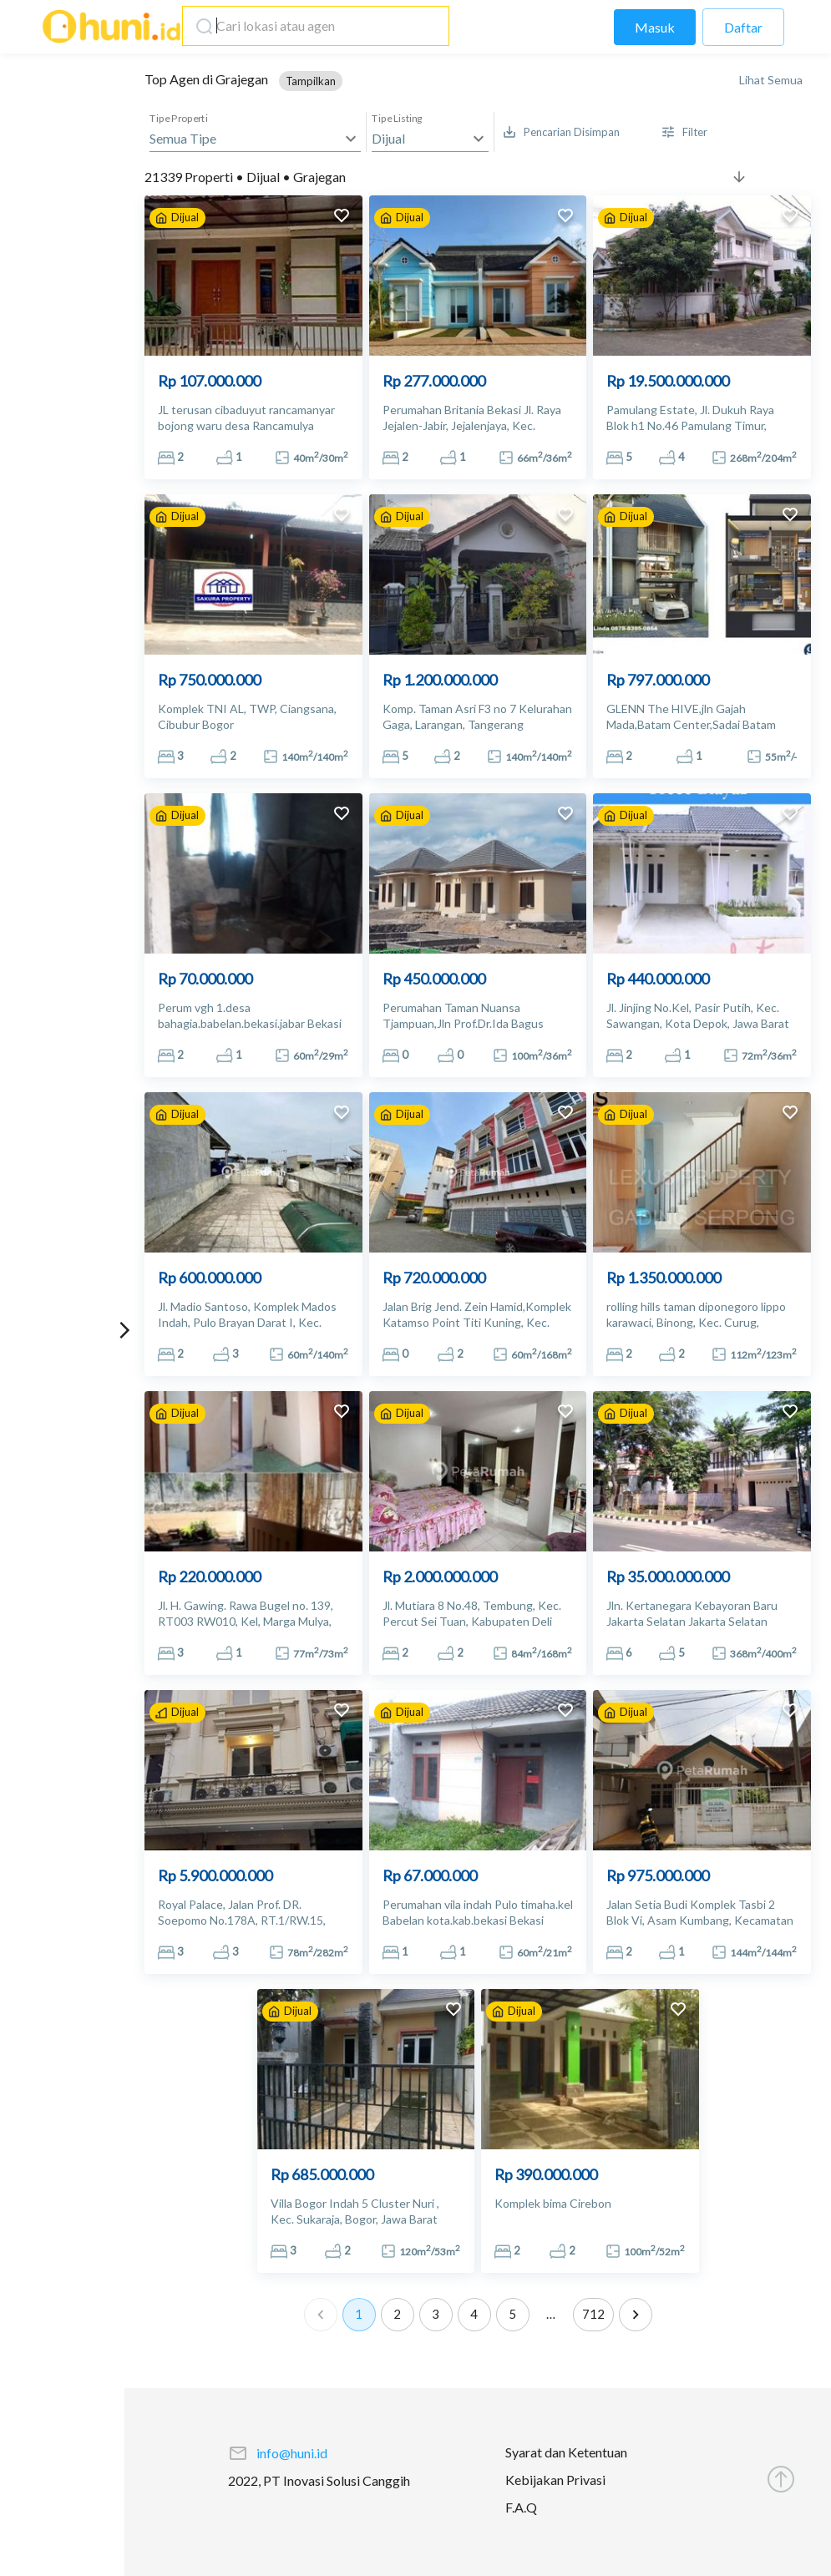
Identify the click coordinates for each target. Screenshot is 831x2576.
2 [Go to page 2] (397, 2315)
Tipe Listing (397, 119)
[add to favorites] (341, 217)
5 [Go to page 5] (513, 2315)
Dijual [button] (388, 138)
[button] (310, 81)
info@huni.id (291, 2453)
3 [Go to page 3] (436, 2315)
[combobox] (311, 26)
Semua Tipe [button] (182, 138)
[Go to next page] (635, 2314)
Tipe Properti (178, 119)
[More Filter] (685, 132)
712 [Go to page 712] (593, 2315)
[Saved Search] (561, 132)
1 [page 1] (359, 2315)
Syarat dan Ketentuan (566, 2452)
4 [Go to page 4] (474, 2315)
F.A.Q (521, 2507)
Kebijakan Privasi (555, 2479)
